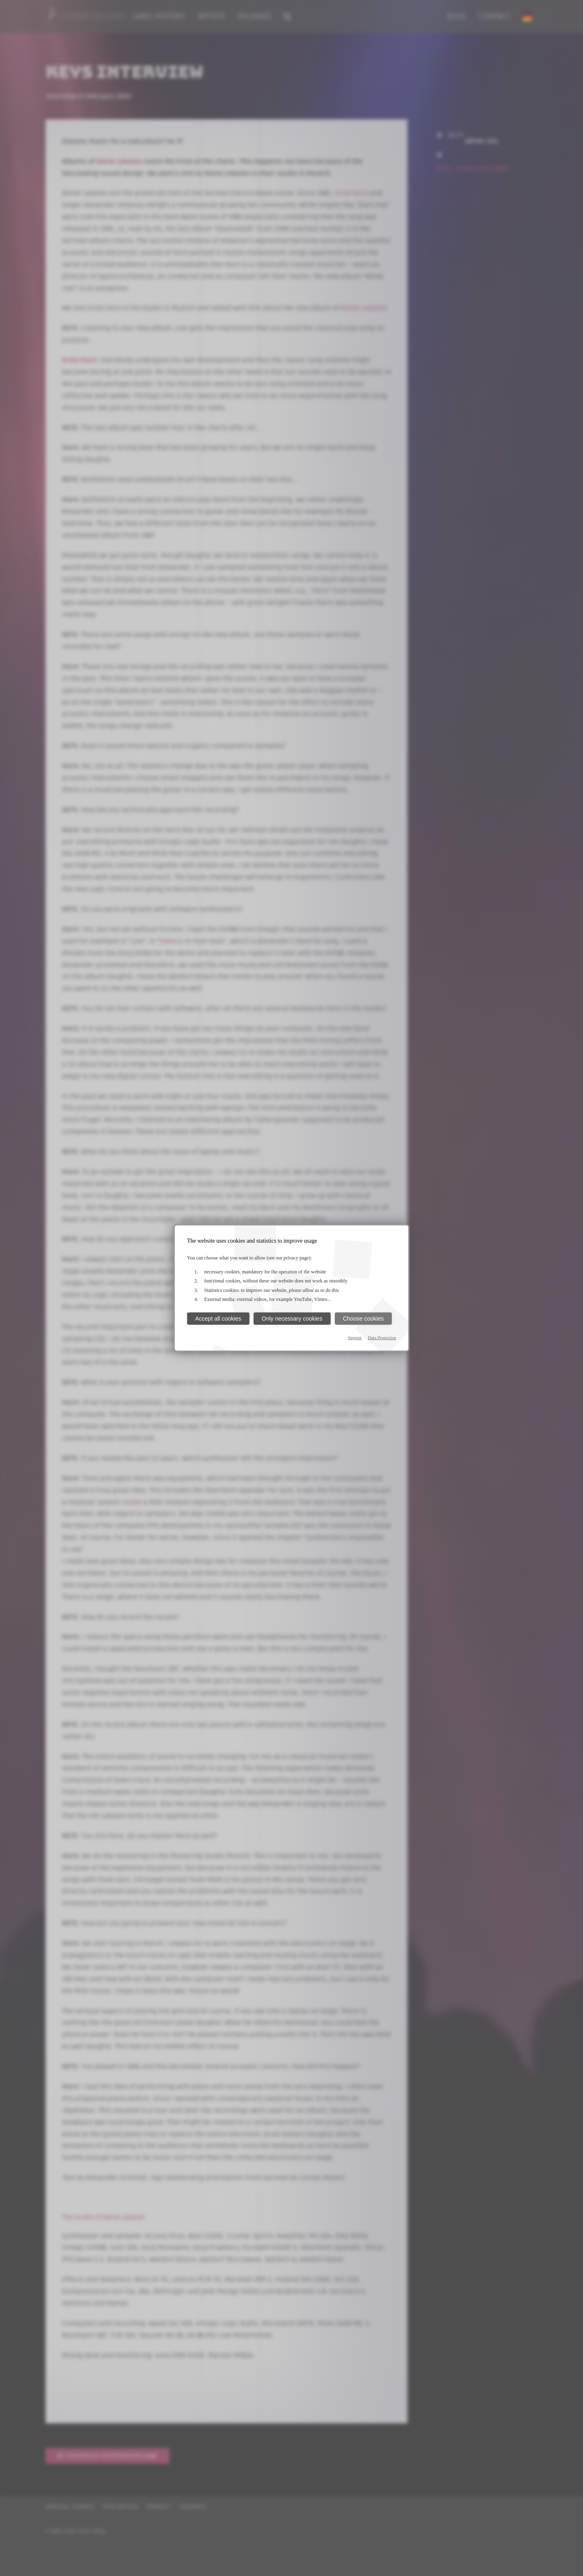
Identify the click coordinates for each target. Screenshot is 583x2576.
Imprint (355, 1337)
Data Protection (382, 1337)
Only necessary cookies (292, 1318)
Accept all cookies (218, 1318)
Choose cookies (363, 1318)
